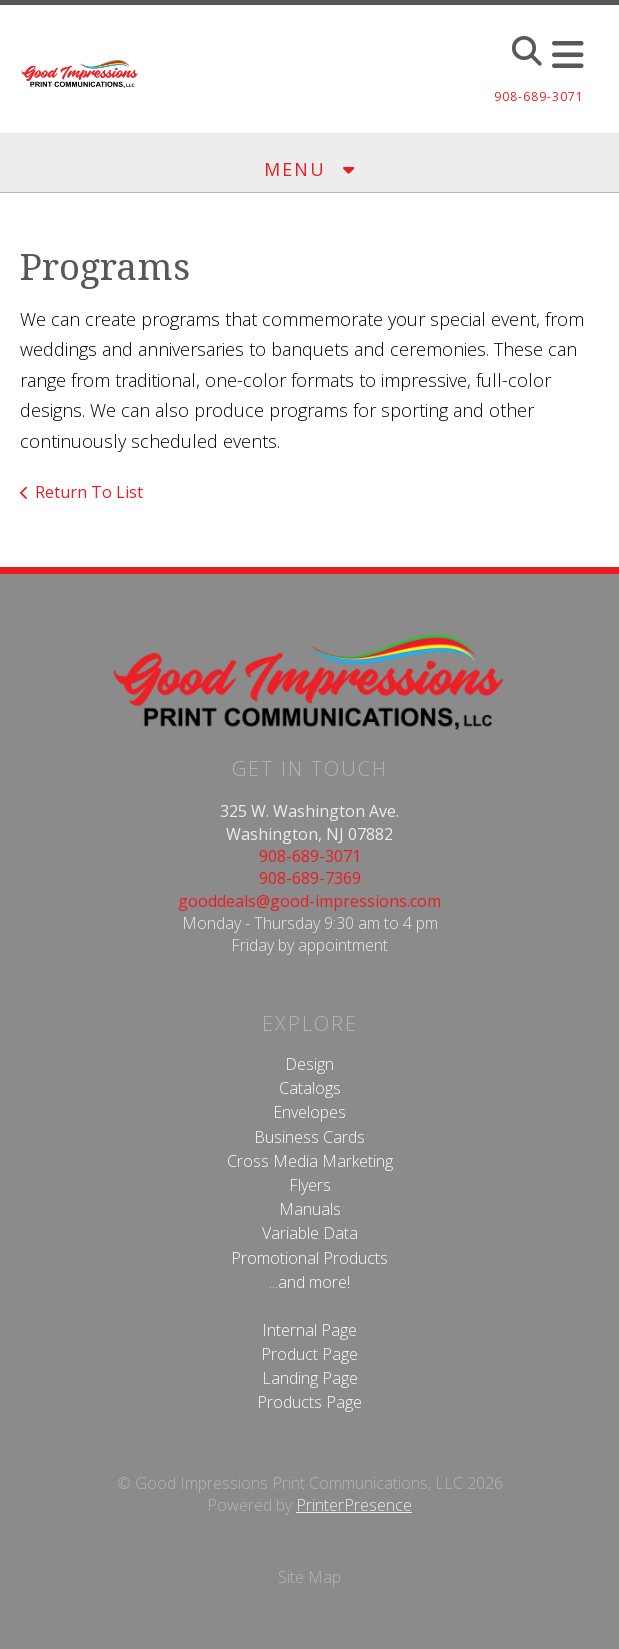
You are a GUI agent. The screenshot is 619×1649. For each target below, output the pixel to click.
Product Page (309, 1354)
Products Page (309, 1402)
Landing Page (310, 1378)
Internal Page (309, 1330)
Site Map (309, 1577)
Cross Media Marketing (310, 1161)
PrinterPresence (354, 1505)
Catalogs (310, 1088)
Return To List (89, 492)
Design (309, 1064)
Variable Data (310, 1233)
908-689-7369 (310, 878)
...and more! (309, 1282)
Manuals (310, 1209)
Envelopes (309, 1112)
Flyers (310, 1185)
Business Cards (309, 1137)
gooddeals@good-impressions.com (309, 901)
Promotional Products (309, 1258)
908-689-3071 (310, 856)
